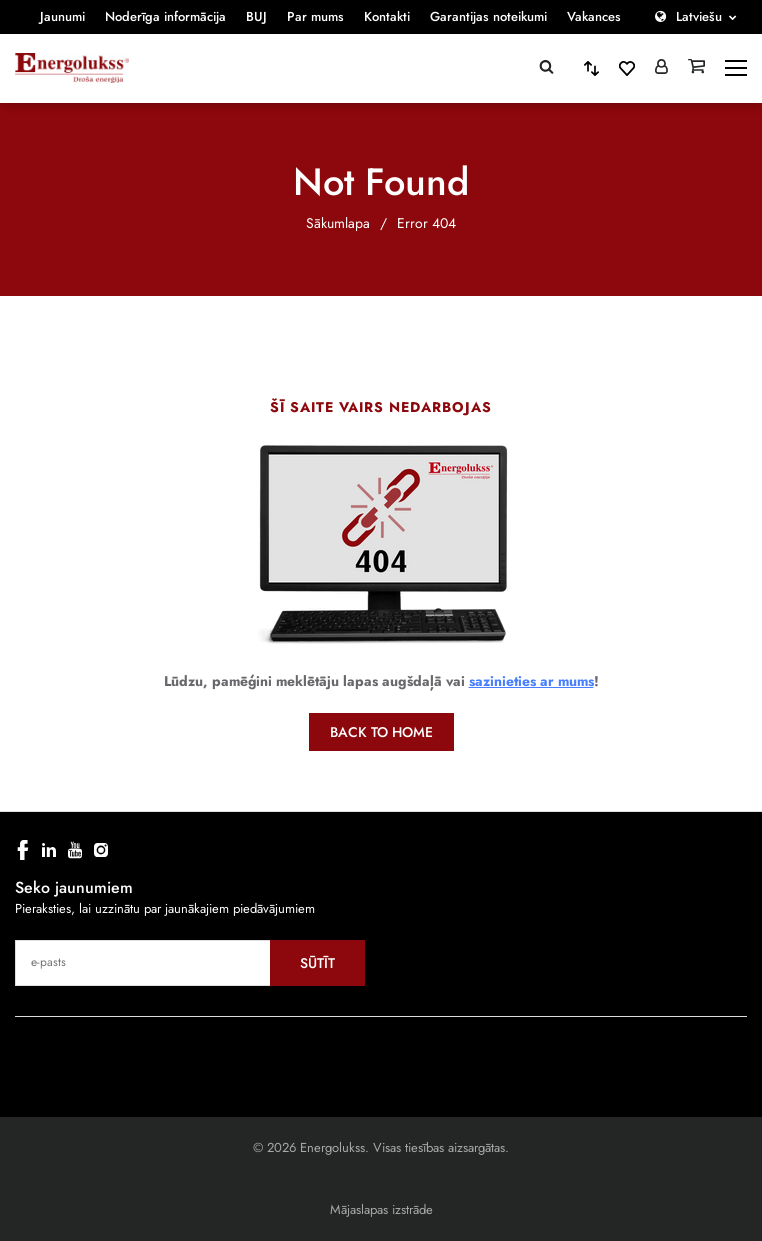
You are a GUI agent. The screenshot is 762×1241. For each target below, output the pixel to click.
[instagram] (101, 850)
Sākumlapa (338, 223)
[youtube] (75, 850)
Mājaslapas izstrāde (381, 1209)
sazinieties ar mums (531, 681)
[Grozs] (696, 68)
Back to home (381, 732)
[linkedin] (49, 850)
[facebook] (23, 850)
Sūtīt (317, 963)
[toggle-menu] (736, 68)
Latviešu (699, 16)
